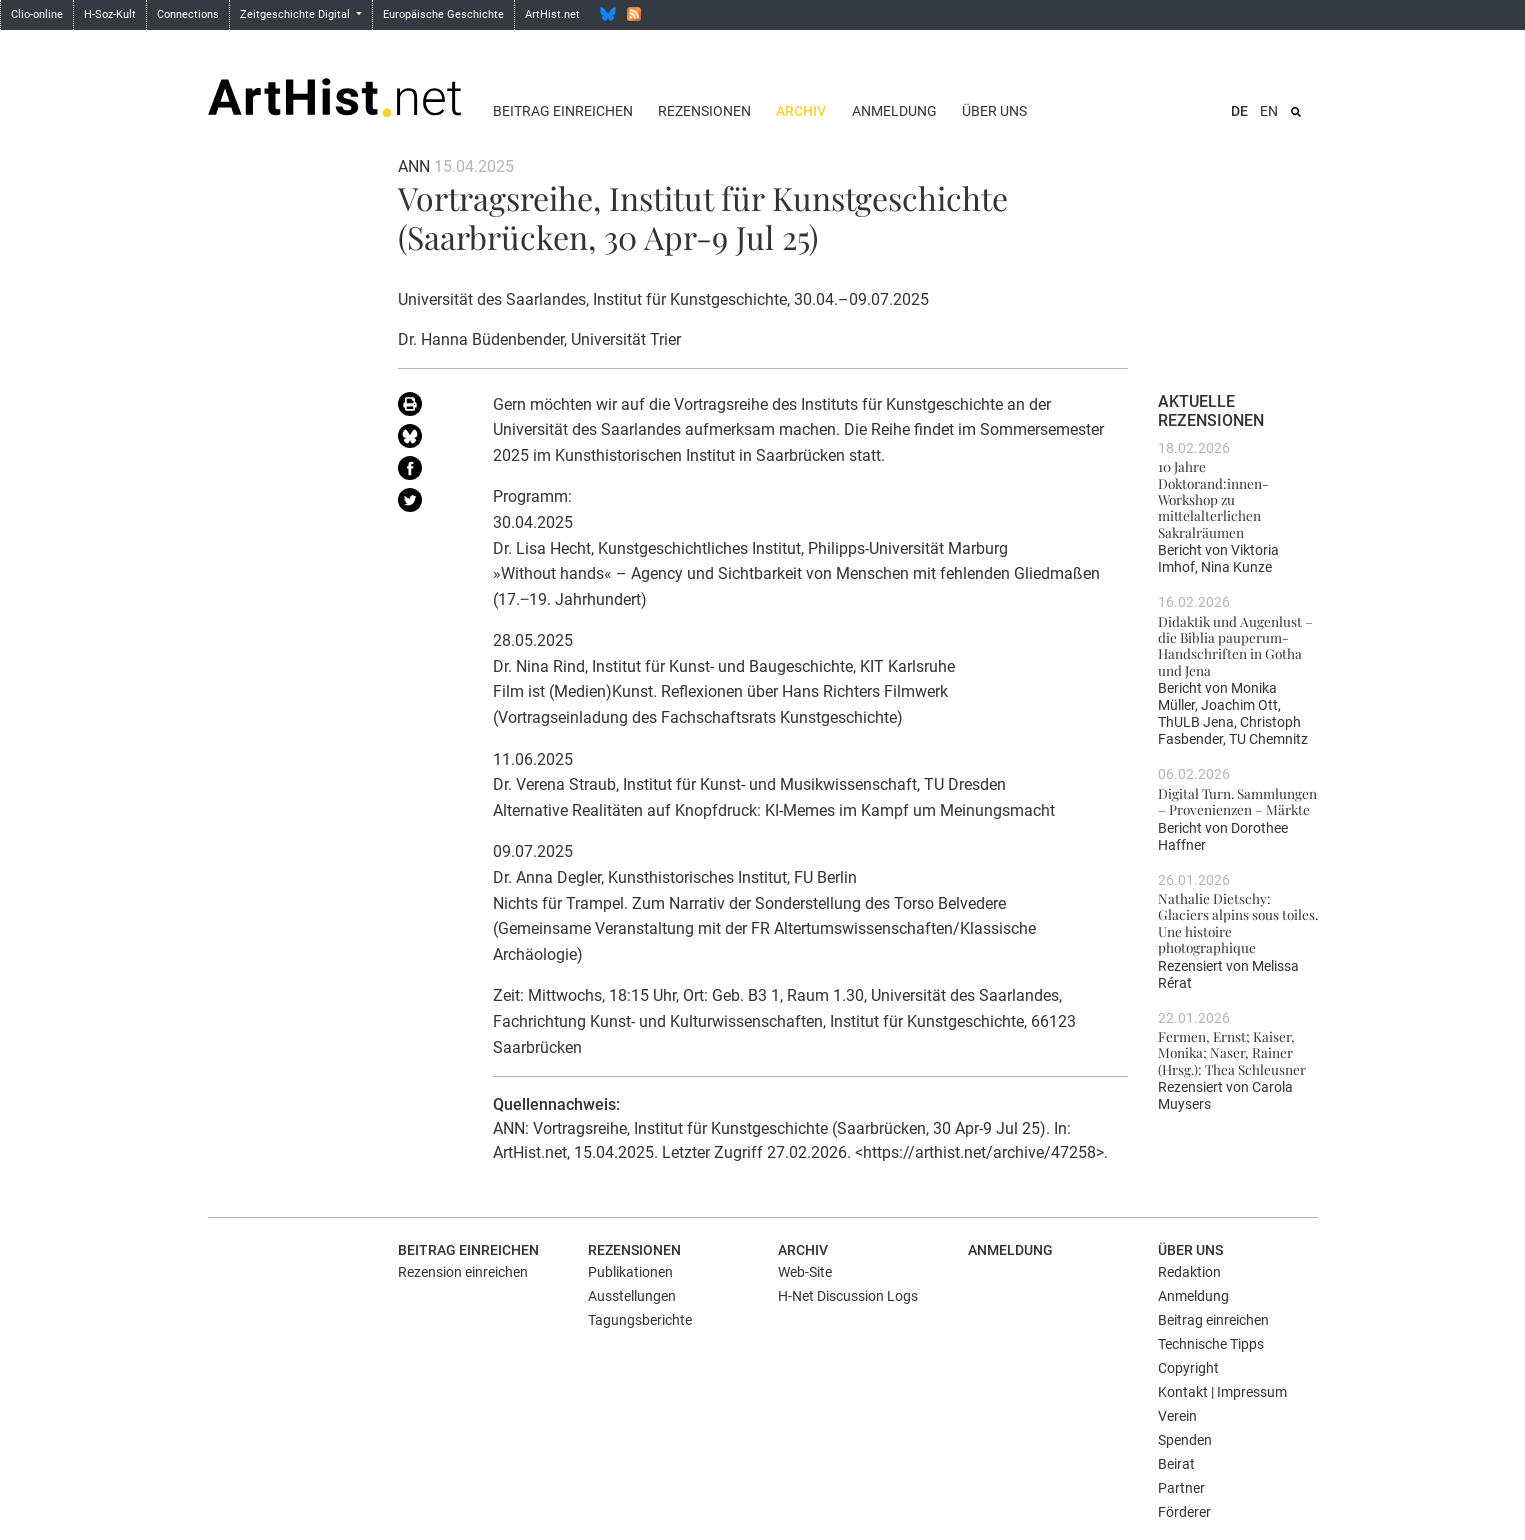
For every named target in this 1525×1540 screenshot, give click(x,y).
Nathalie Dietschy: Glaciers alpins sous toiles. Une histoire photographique (1238, 922)
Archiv (801, 111)
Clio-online (37, 14)
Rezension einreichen (463, 1272)
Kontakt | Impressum (1222, 1392)
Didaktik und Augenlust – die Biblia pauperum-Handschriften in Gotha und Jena (1235, 645)
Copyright (1188, 1368)
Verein (1177, 1416)
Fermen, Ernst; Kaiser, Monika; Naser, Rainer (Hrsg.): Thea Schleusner (1232, 1052)
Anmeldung (894, 111)
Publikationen (630, 1272)
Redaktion (1189, 1272)
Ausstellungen (632, 1296)
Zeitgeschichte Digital (296, 14)
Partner (1181, 1488)
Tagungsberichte (640, 1320)
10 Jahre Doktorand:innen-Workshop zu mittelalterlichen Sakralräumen (1213, 498)
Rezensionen (704, 111)
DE (1239, 111)
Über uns (994, 111)
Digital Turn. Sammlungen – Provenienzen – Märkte (1237, 801)
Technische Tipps (1211, 1344)
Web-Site (805, 1272)
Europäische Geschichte (443, 14)
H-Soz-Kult (110, 14)
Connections (188, 14)
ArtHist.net (552, 14)
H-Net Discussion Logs (848, 1296)
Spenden (1185, 1440)
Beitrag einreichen (563, 111)
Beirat (1176, 1464)
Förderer (1184, 1512)
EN (1269, 111)
